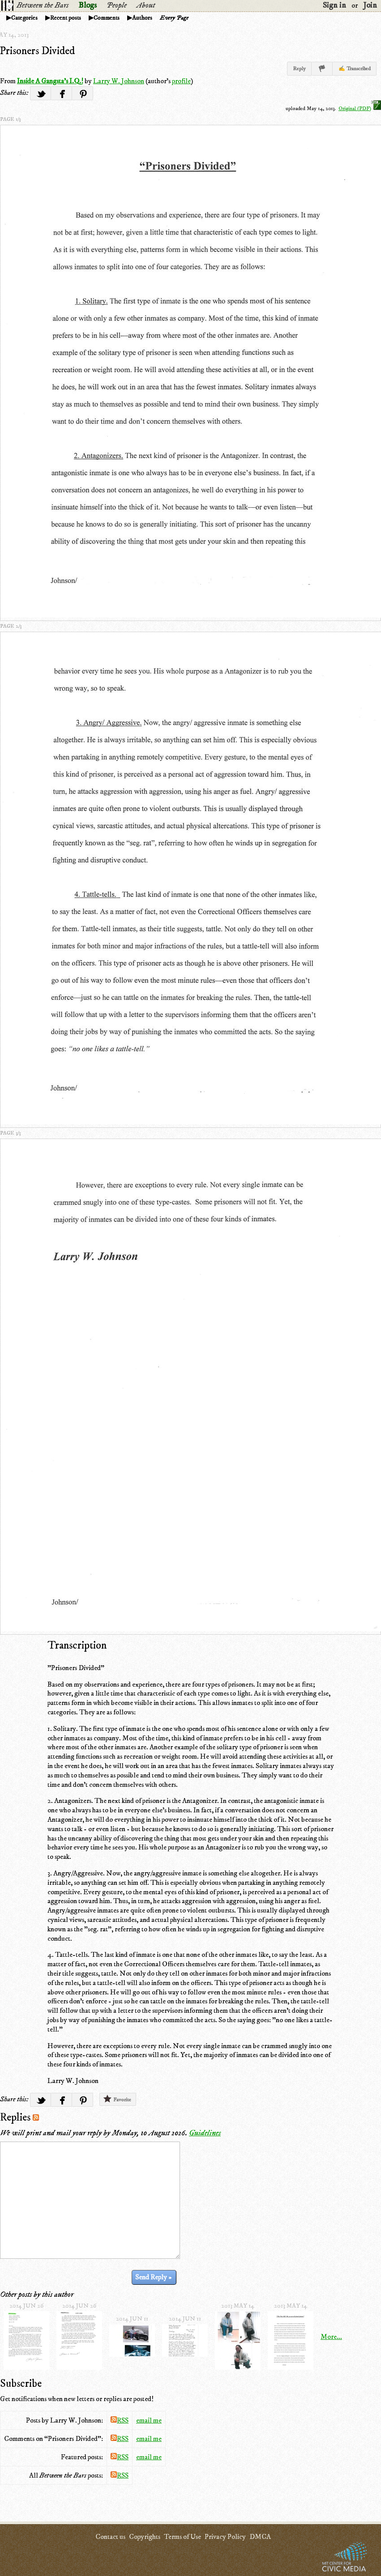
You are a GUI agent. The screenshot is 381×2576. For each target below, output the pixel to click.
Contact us (110, 2536)
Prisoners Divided (37, 51)
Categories (24, 18)
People (117, 5)
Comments (107, 18)
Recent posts (65, 18)
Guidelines (205, 2133)
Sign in (334, 5)
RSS (119, 2420)
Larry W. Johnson (118, 81)
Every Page (174, 18)
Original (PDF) (359, 108)
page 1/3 (10, 119)
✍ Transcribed (354, 68)
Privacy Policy (225, 2536)
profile (181, 81)
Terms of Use (182, 2536)
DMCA (260, 2536)
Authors (142, 18)
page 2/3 (10, 626)
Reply (299, 68)
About (146, 5)
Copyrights (144, 2536)
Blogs (87, 5)
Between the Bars (42, 5)
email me (149, 2420)
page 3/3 (10, 1133)
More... (331, 2336)
